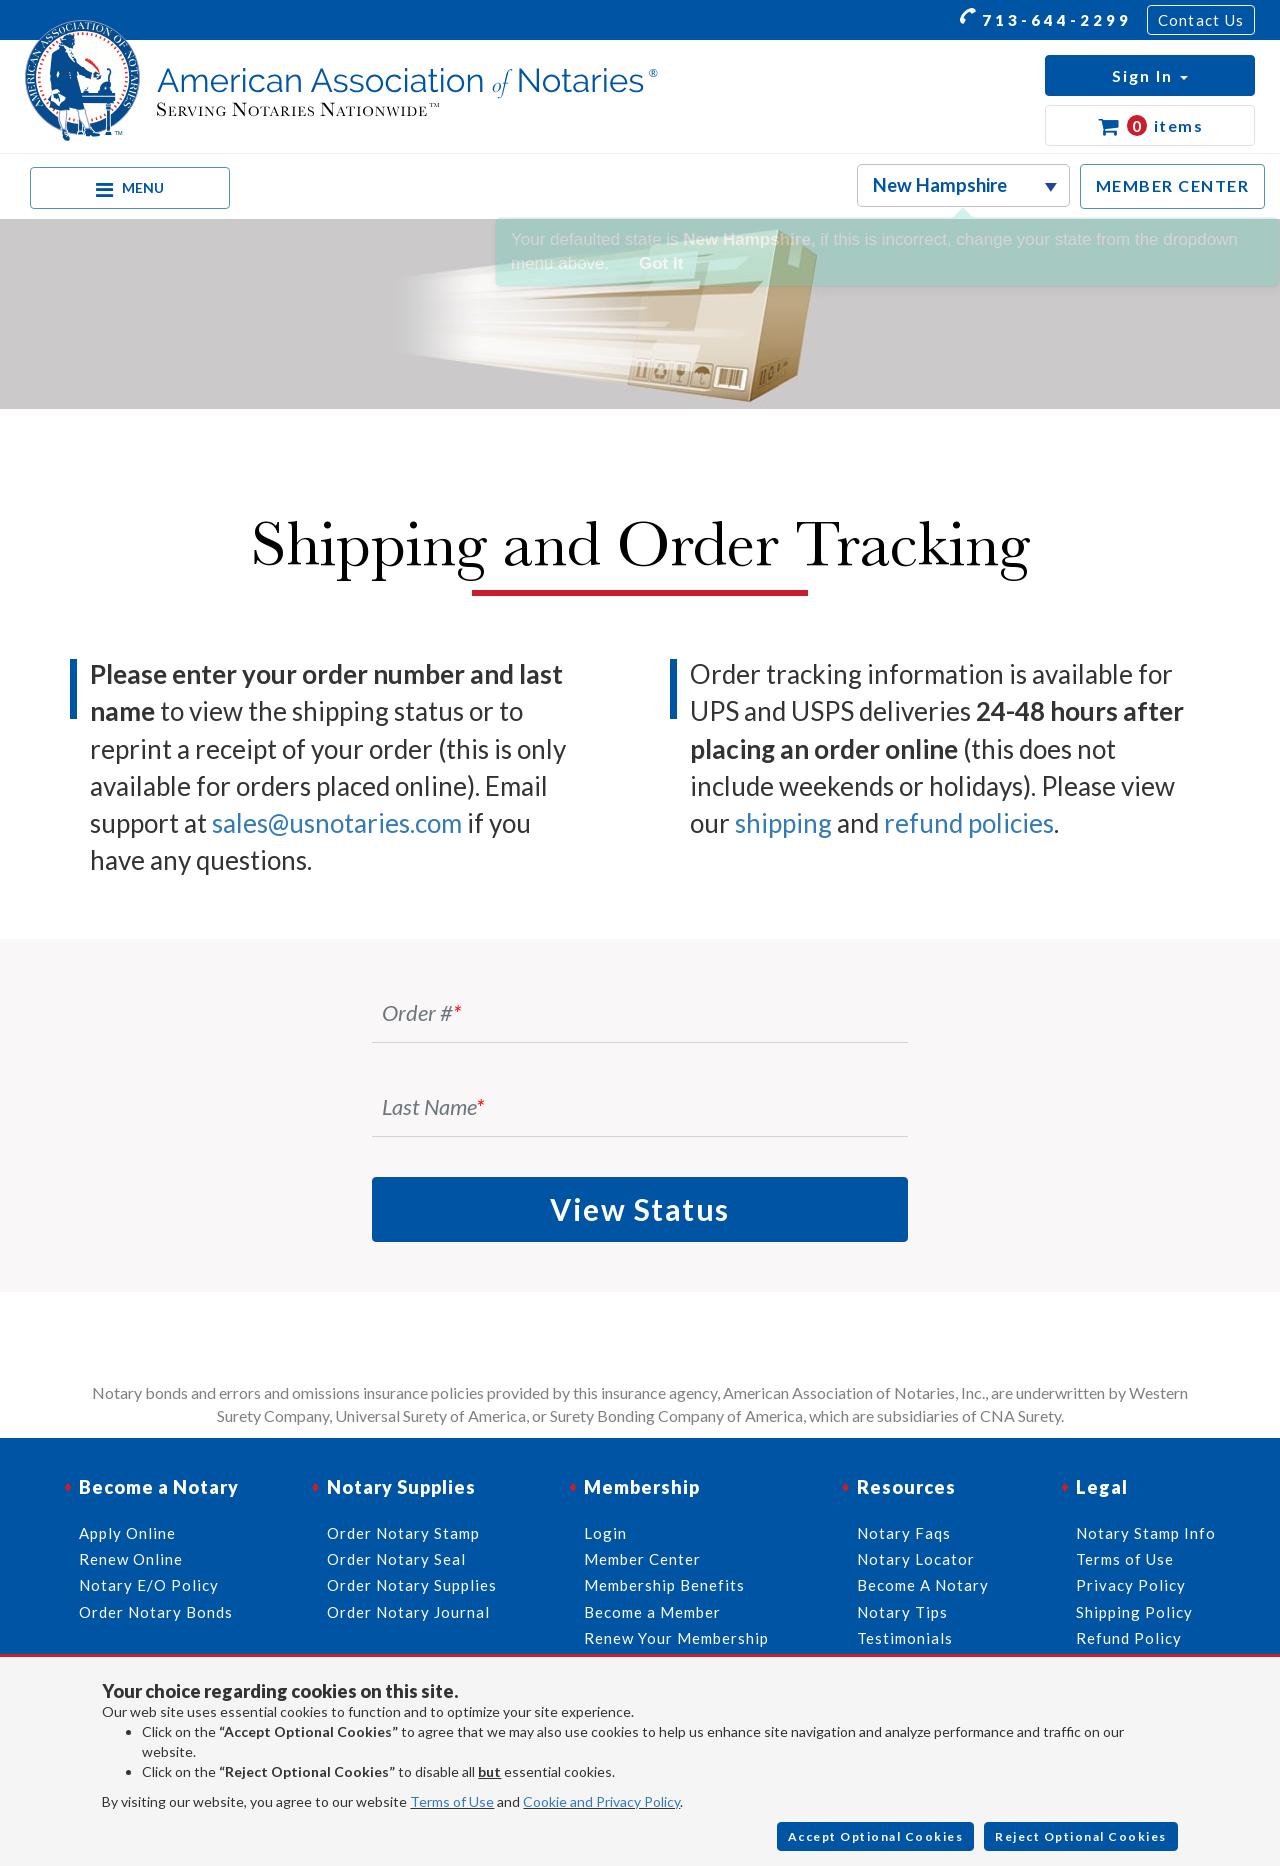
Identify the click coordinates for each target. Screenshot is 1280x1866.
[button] (1150, 75)
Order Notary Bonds (156, 1612)
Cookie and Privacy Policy (601, 1801)
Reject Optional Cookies (1081, 1836)
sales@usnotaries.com (337, 823)
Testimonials (905, 1638)
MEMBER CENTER (1173, 185)
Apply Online (127, 1533)
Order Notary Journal (408, 1612)
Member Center (642, 1559)
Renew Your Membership (676, 1638)
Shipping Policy (1134, 1612)
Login (605, 1533)
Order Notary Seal (396, 1559)
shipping (783, 823)
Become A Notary (923, 1585)
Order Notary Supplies (412, 1585)
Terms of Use (452, 1801)
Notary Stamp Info (1146, 1533)
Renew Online (131, 1559)
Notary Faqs (904, 1533)
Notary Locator (916, 1559)
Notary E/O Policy (149, 1585)
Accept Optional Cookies (876, 1836)
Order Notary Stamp (403, 1533)
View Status (640, 1209)
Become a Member (652, 1612)
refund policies (969, 823)
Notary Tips (902, 1612)
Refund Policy (1129, 1638)
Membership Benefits (664, 1585)
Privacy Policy (1131, 1585)
